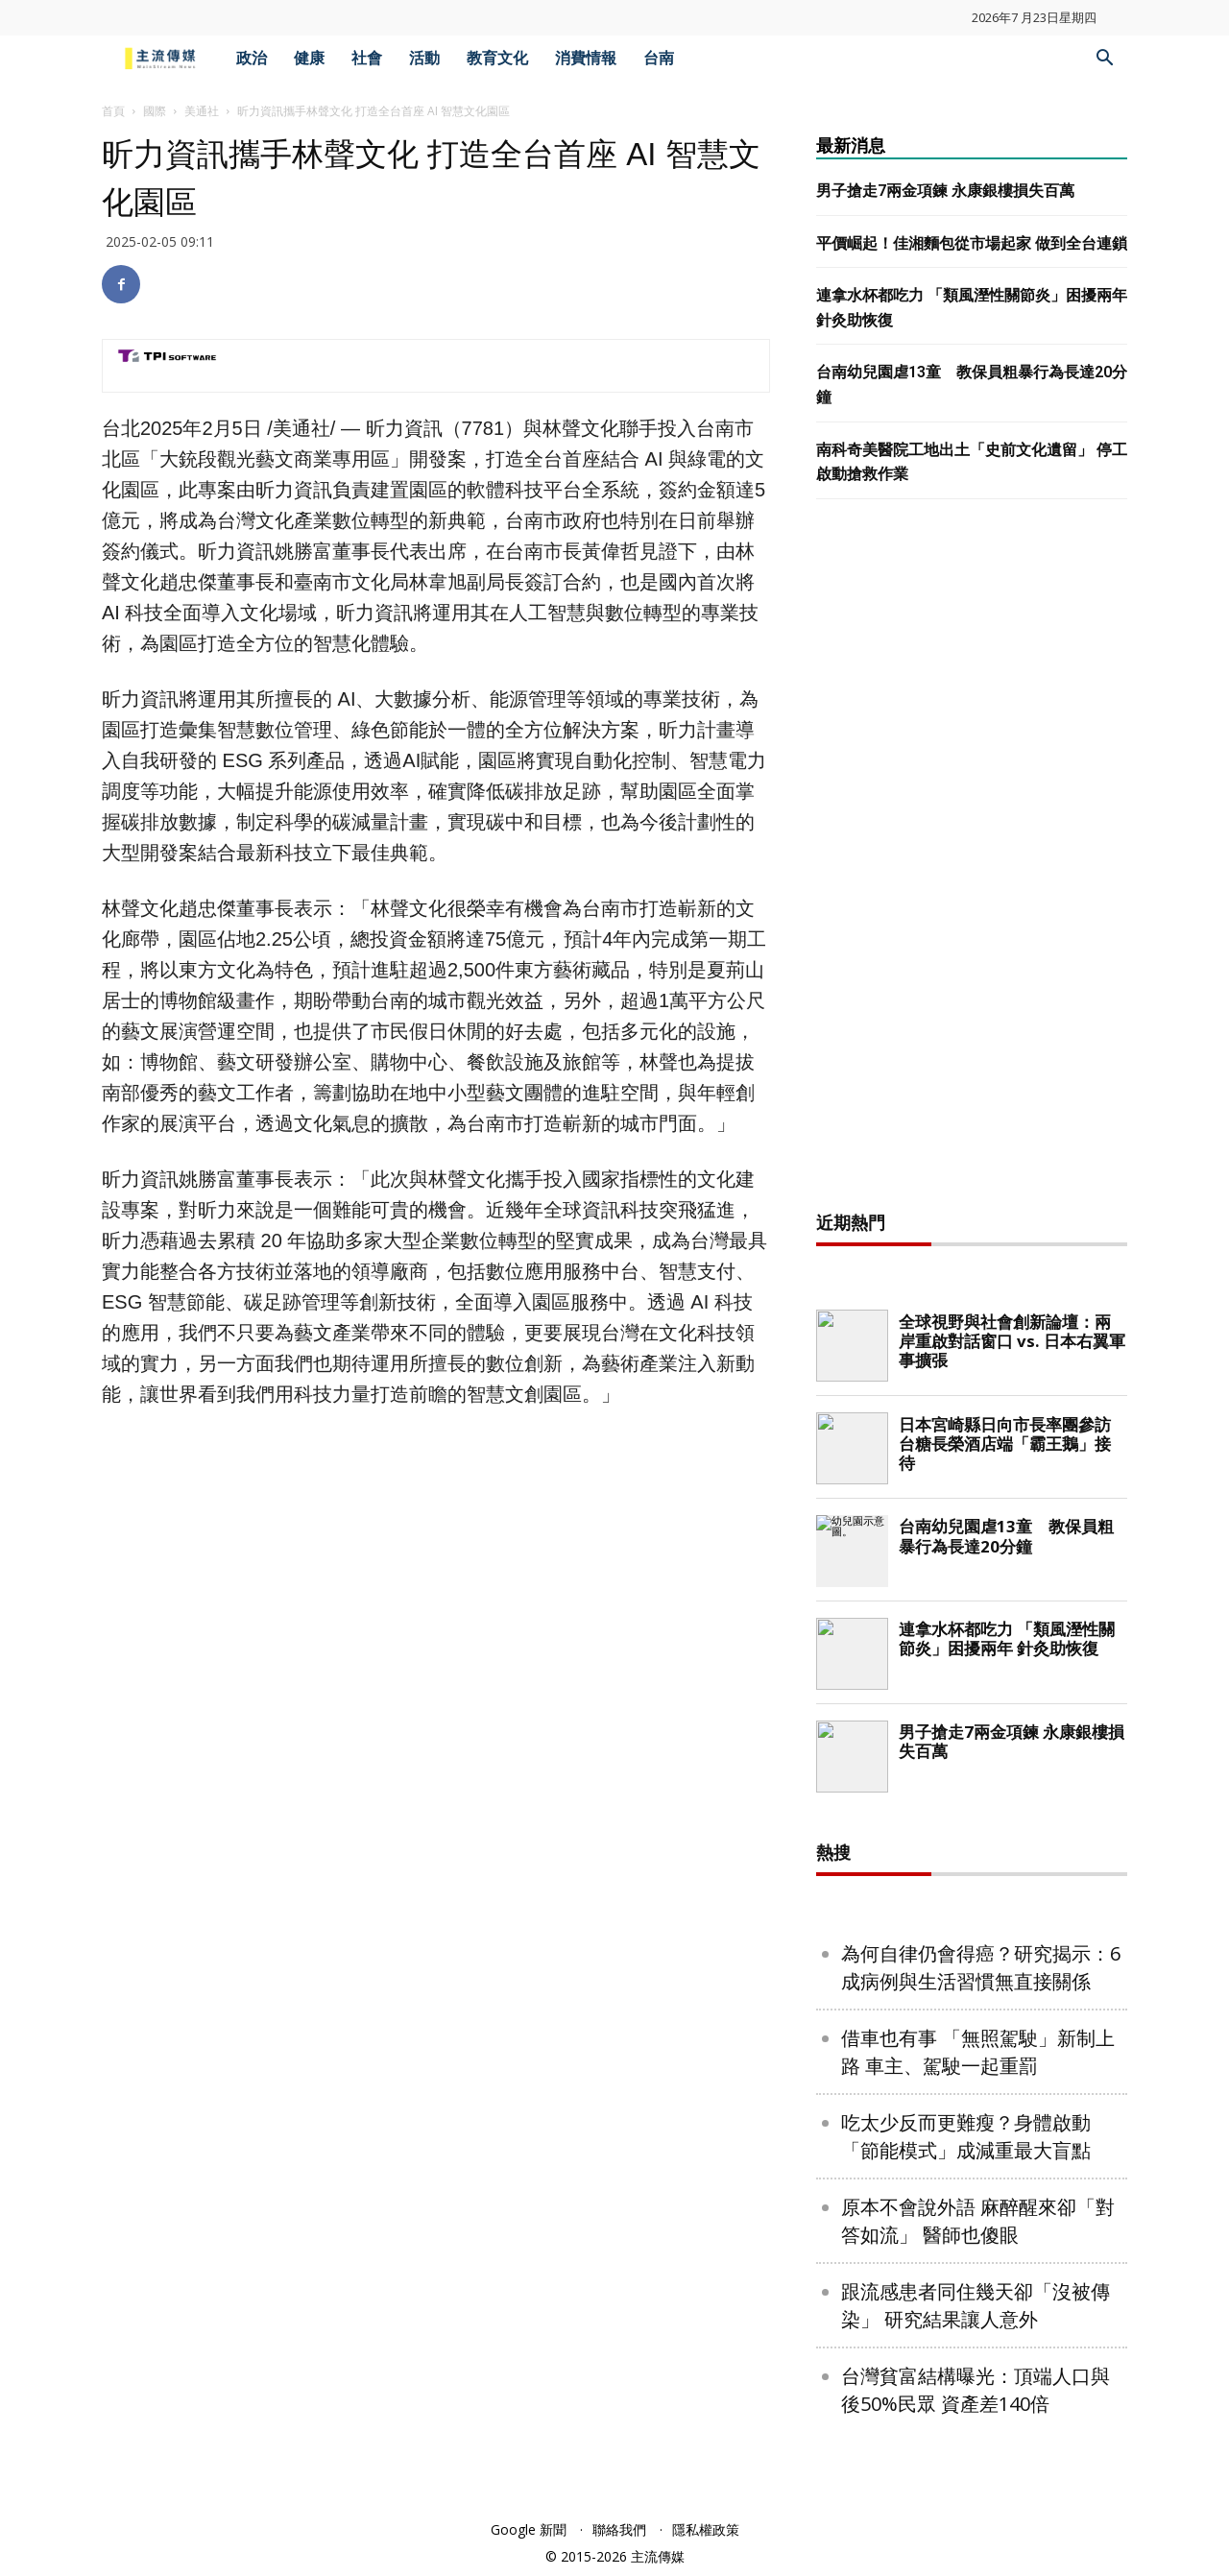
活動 (424, 58)
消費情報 (585, 58)
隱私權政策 (705, 2529)
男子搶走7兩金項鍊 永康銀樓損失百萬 (945, 190)
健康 (309, 58)
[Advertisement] (972, 860)
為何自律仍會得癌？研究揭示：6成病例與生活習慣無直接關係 (981, 1967)
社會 (366, 58)
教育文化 (497, 58)
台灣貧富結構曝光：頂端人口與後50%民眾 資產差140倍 (975, 2390)
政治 (251, 58)
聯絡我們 (619, 2529)
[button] (1104, 60)
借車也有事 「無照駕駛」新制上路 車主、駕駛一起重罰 (978, 2052)
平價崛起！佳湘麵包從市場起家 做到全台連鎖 (971, 243)
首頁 (113, 111)
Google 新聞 (528, 2529)
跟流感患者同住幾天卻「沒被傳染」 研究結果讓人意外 (975, 2305)
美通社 (201, 111)
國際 (154, 111)
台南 (658, 58)
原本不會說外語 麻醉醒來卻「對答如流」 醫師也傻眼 (978, 2221)
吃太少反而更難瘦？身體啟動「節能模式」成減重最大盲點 (966, 2136)
